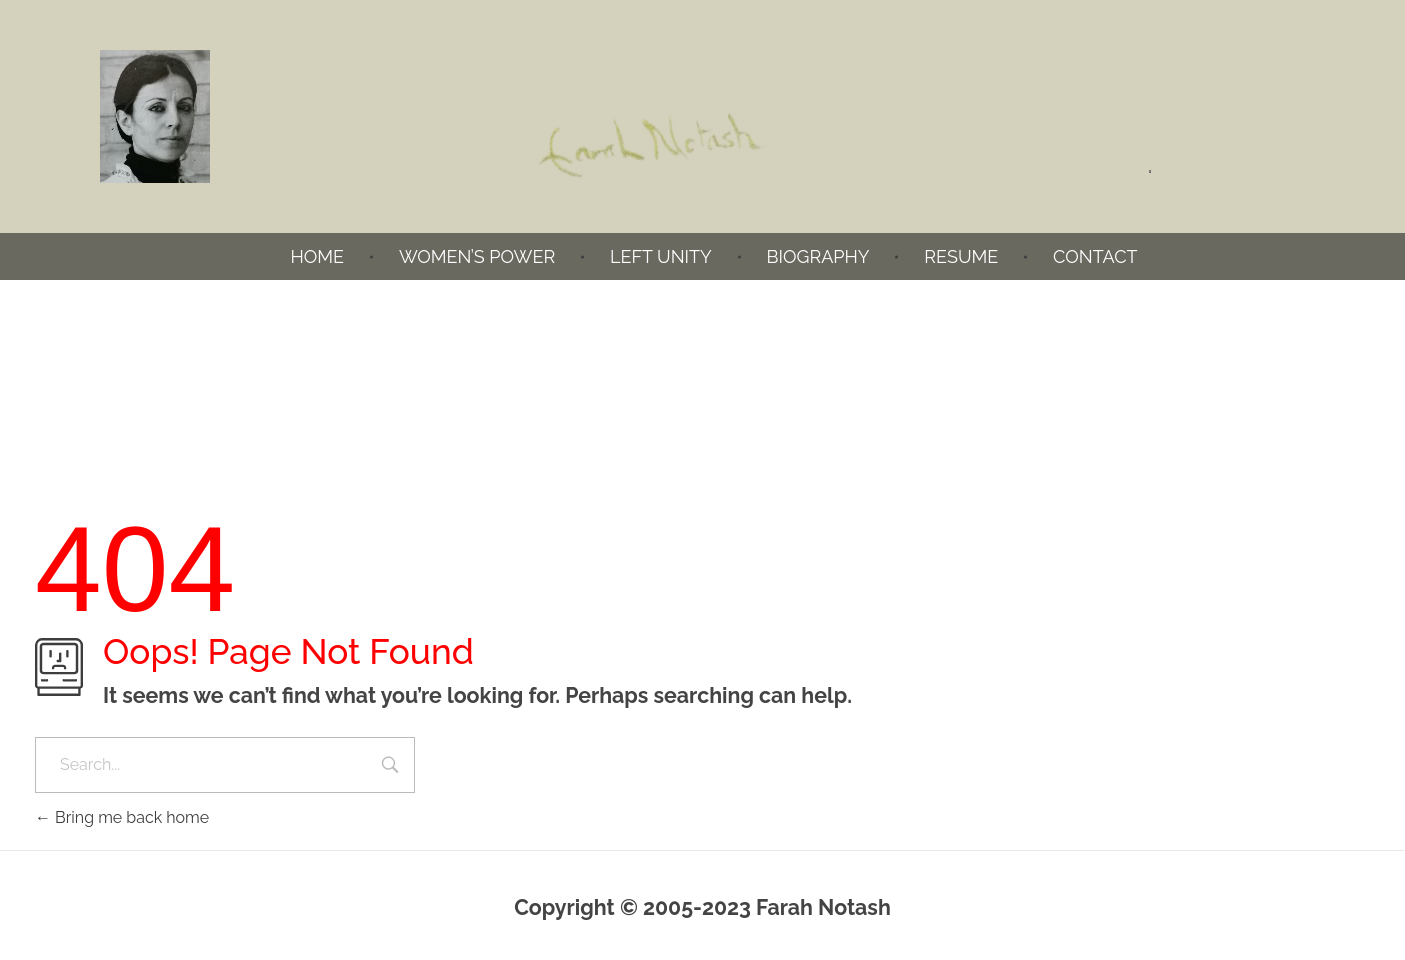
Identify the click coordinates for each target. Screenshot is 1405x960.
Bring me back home (122, 817)
